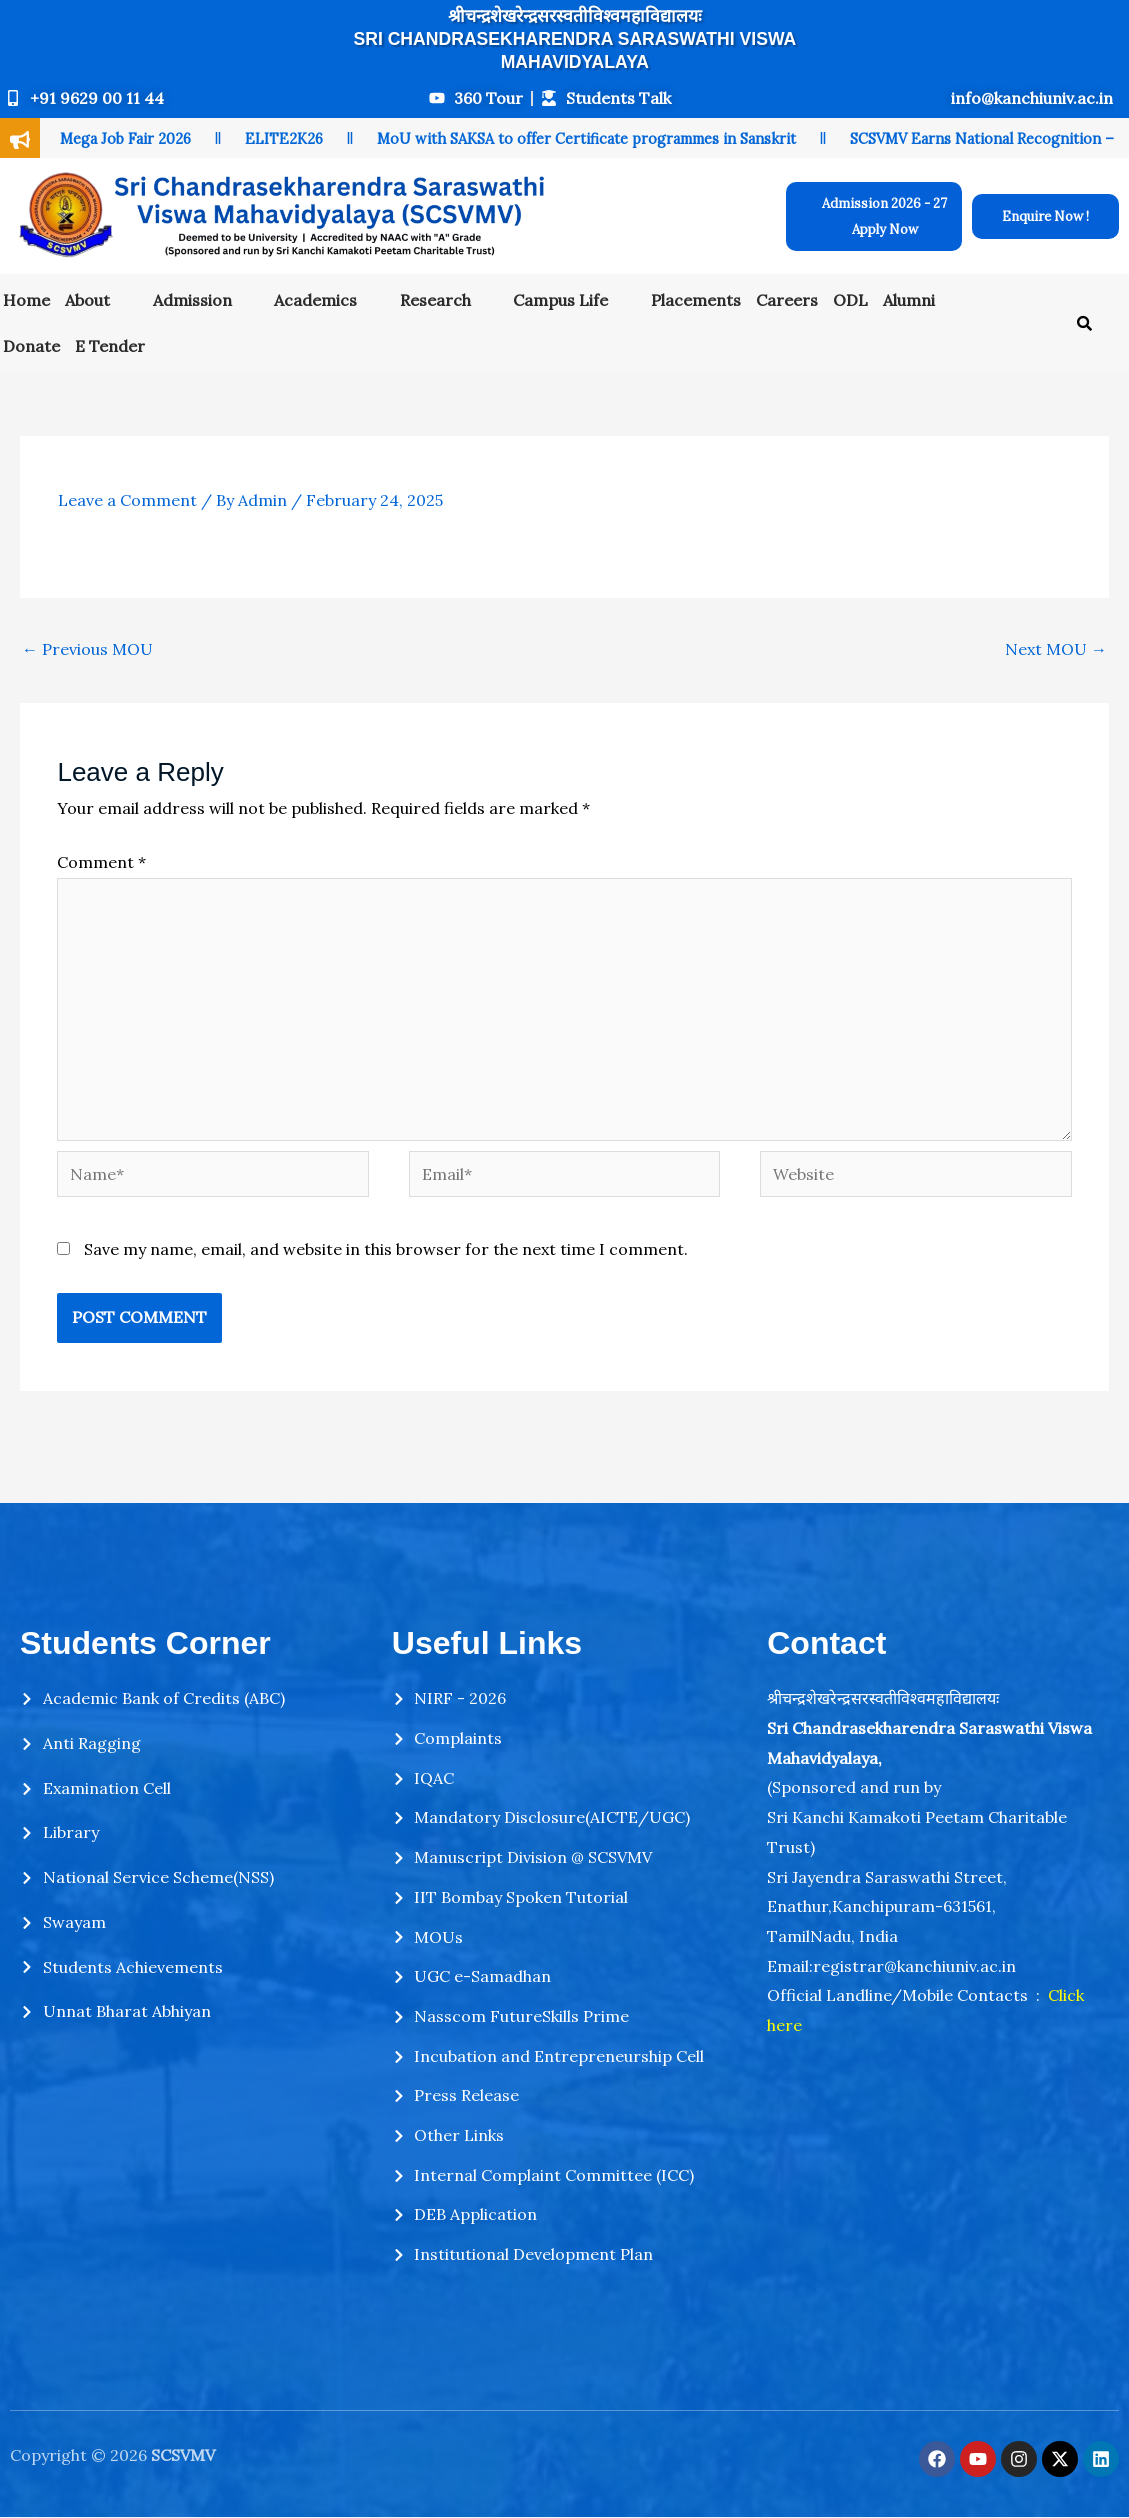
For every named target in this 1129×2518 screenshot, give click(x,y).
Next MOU (1056, 649)
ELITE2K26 (284, 139)
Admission (192, 300)
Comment (101, 862)
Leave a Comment (127, 500)
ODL (850, 300)
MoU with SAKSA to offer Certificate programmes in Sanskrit (586, 139)
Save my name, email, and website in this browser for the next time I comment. (386, 1249)
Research (435, 300)
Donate (31, 346)
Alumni (909, 300)
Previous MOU (87, 649)
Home (26, 300)
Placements (696, 300)
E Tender (110, 346)
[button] (101, 300)
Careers (787, 300)
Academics (315, 300)
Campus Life (560, 300)
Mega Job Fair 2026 (125, 139)
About (87, 300)
